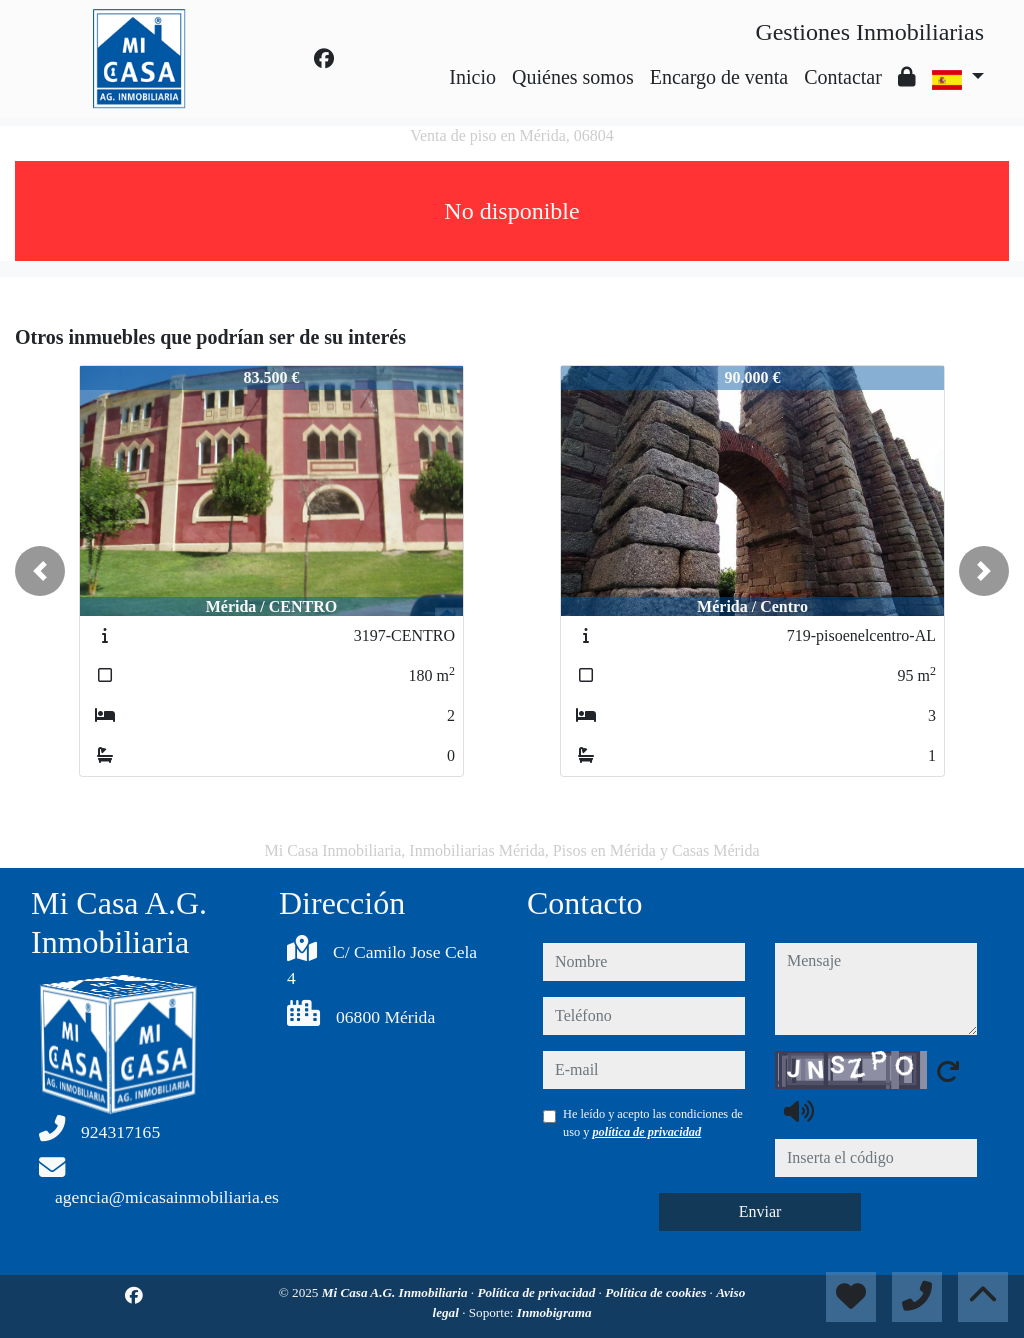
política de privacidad (646, 1132)
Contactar (843, 77)
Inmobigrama (554, 1312)
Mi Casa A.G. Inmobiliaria (396, 1292)
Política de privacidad (537, 1292)
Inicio (472, 77)
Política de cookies (657, 1292)
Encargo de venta (719, 77)
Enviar (760, 1211)
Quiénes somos (573, 77)
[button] (40, 571)
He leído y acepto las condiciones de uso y (653, 1123)
